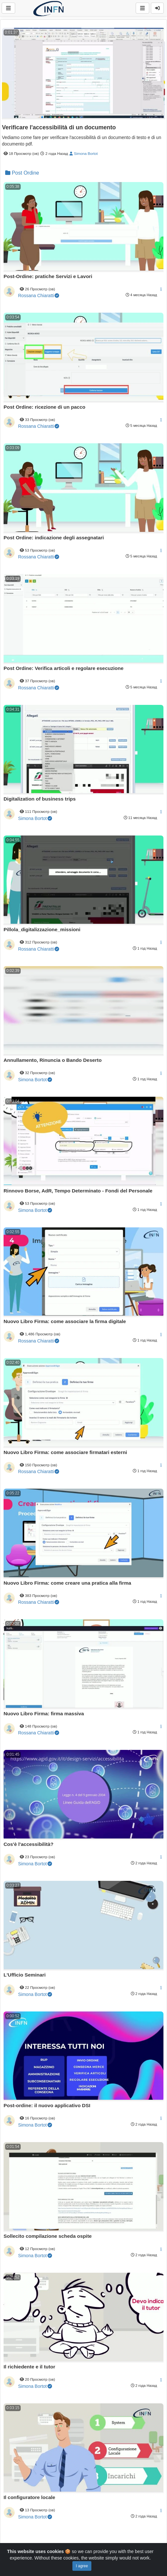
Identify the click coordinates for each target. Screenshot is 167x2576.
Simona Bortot (83, 153)
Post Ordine (22, 173)
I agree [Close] (82, 2566)
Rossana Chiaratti (38, 295)
